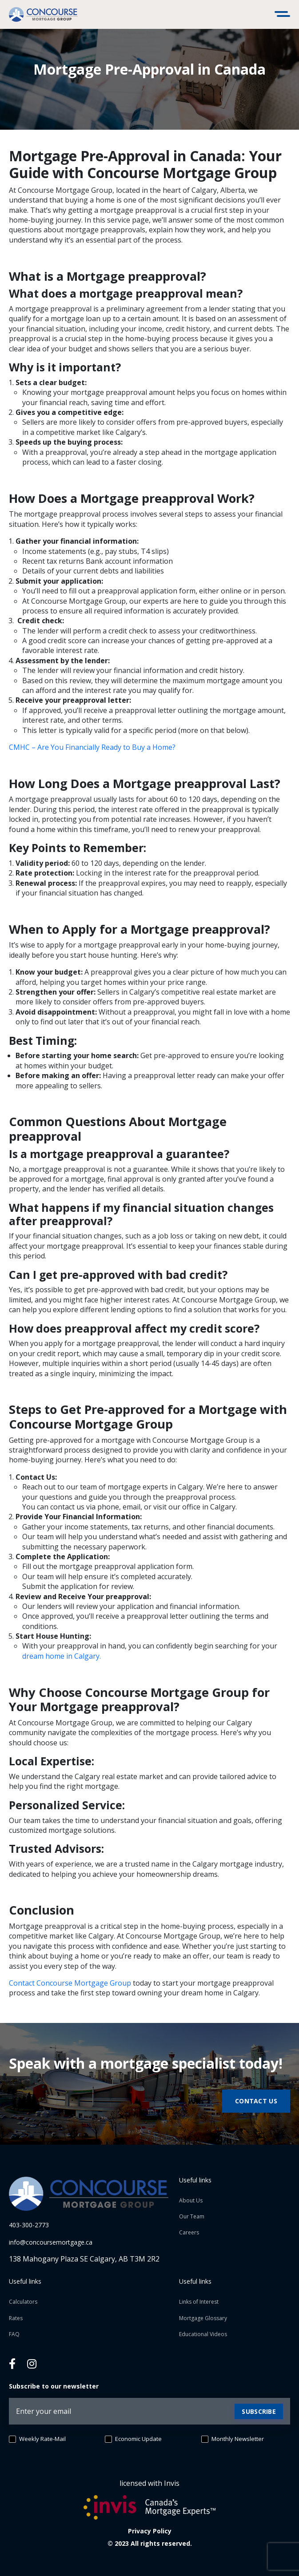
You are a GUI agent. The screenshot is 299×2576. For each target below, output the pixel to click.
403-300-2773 (29, 2225)
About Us (191, 2200)
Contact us (256, 2101)
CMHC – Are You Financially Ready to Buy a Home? (92, 747)
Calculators (23, 2301)
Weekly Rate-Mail (37, 2439)
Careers (189, 2232)
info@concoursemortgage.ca (50, 2242)
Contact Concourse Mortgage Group (70, 1983)
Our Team (191, 2216)
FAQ (14, 2334)
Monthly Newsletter (232, 2439)
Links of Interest (199, 2301)
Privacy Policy (149, 2531)
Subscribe (259, 2411)
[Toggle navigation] (283, 14)
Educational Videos (203, 2334)
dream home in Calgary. (61, 1656)
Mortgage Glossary (203, 2318)
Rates (16, 2318)
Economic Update (133, 2439)
